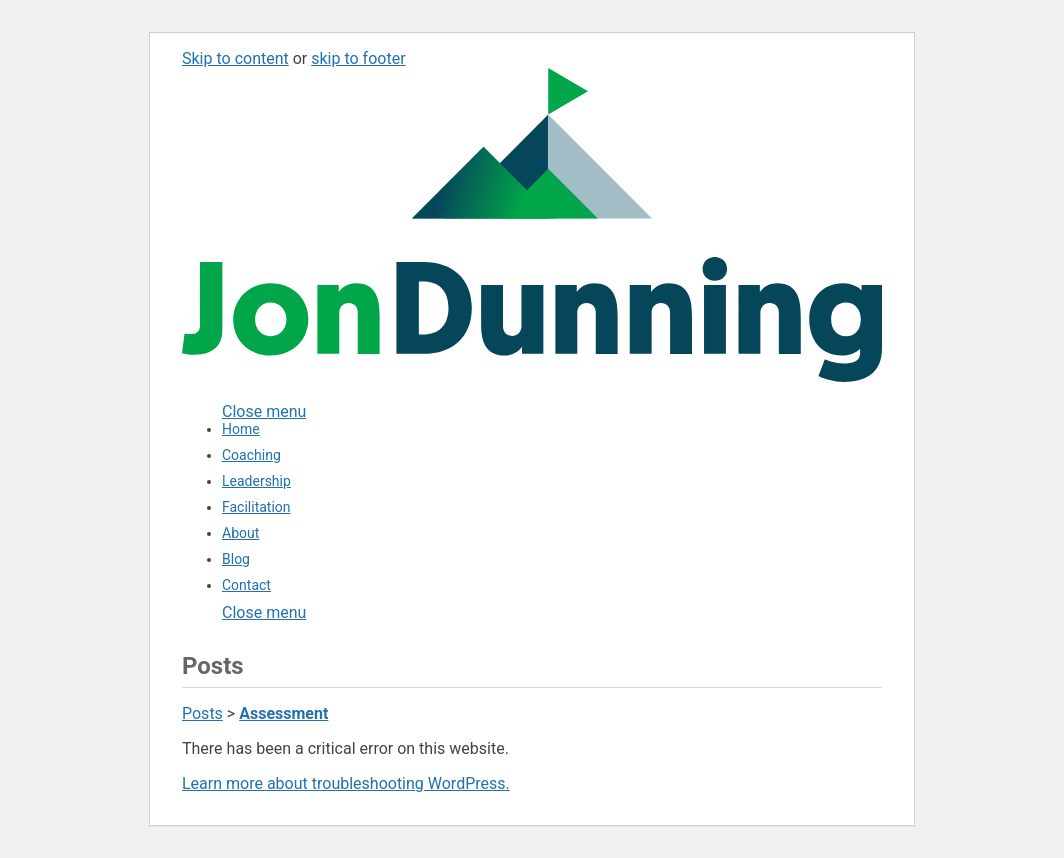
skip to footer (358, 58)
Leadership (256, 481)
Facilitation (256, 507)
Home (241, 429)
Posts (202, 713)
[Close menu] (264, 411)
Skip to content (235, 58)
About (240, 533)
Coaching (251, 455)
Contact (246, 585)
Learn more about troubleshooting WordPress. (346, 783)
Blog (236, 559)
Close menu (264, 612)
